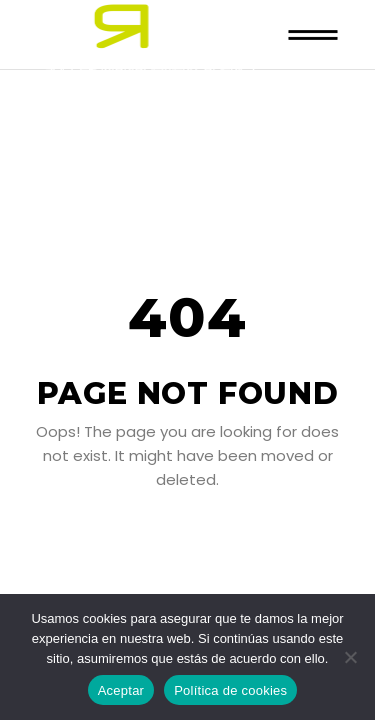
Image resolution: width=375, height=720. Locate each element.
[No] (350, 657)
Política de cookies (230, 690)
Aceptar (121, 690)
